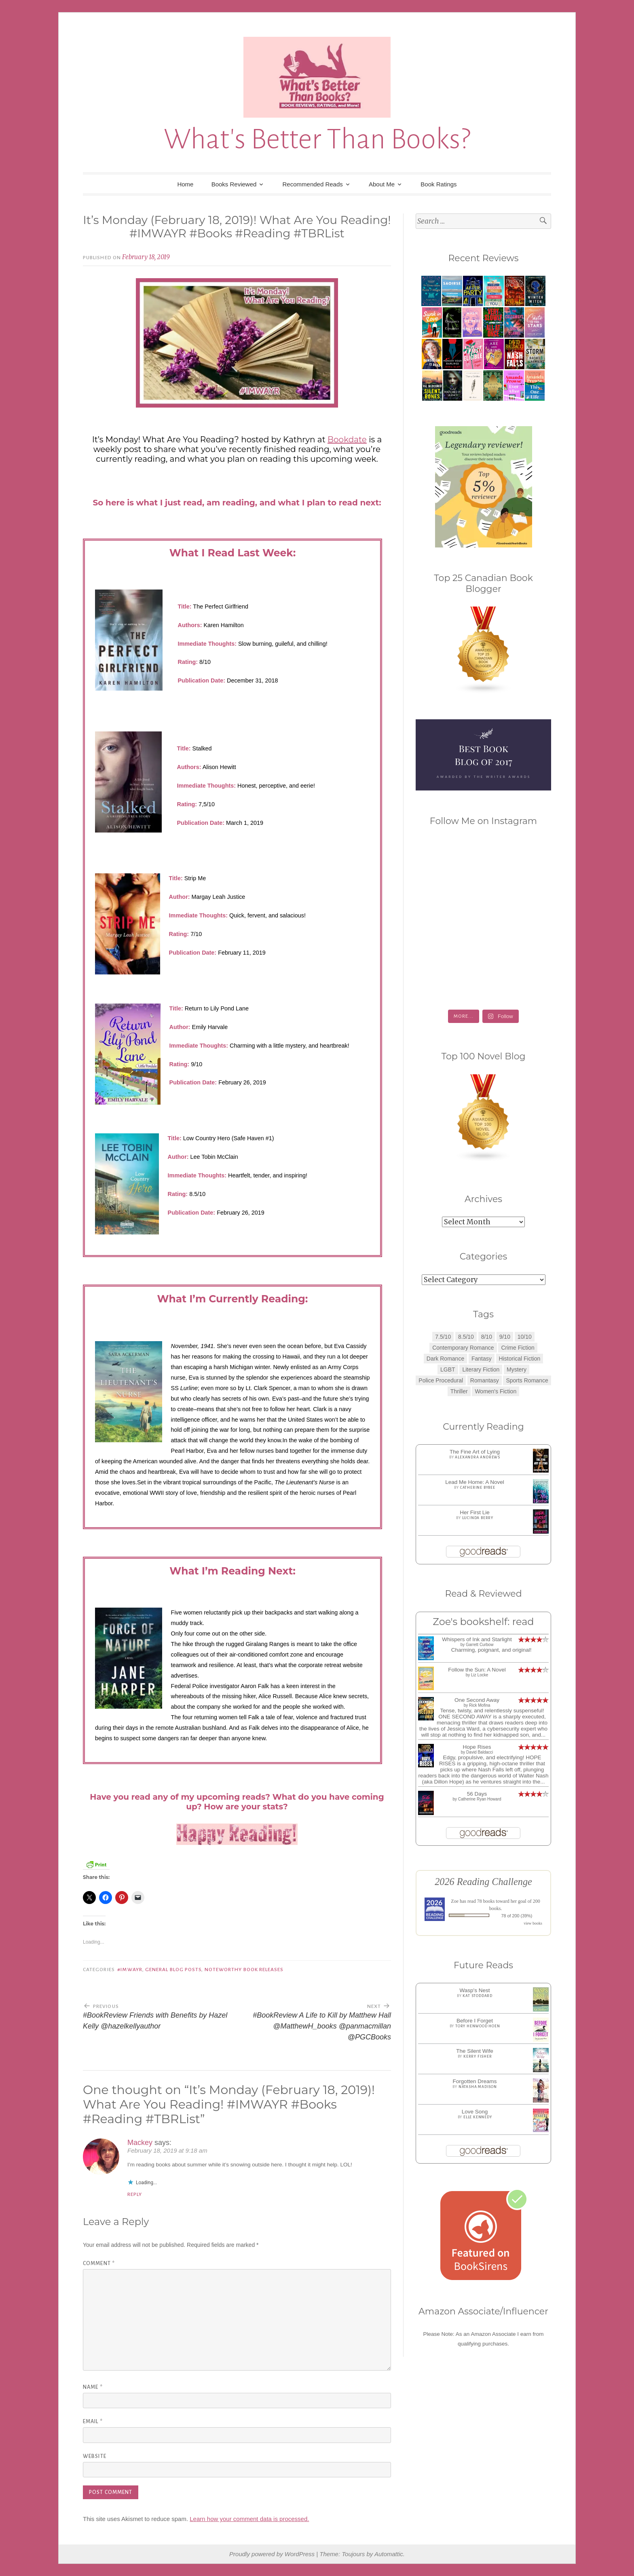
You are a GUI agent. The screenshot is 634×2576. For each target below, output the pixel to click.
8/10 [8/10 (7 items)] (486, 1336)
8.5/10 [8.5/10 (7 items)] (466, 1336)
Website (94, 2456)
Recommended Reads (313, 184)
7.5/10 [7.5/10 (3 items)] (443, 1336)
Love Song (475, 2112)
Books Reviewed (234, 184)
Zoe (455, 1901)
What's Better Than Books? (317, 139)
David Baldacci (479, 1752)
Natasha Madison (478, 2087)
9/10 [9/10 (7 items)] (504, 1336)
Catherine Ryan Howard (479, 1799)
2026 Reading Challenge (483, 1881)
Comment (99, 2263)
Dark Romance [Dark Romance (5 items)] (445, 1358)
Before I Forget (474, 2021)
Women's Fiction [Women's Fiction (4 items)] (495, 1391)
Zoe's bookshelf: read (483, 1621)
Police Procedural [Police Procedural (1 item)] (440, 1380)
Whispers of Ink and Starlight (477, 1639)
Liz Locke (479, 1675)
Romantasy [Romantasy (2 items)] (484, 1380)
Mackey (139, 2143)
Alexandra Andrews (477, 1457)
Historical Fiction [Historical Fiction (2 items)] (520, 1358)
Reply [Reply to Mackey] (134, 2194)
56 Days (477, 1794)
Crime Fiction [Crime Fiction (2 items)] (517, 1347)
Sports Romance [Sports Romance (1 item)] (527, 1380)
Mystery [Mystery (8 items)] (516, 1369)
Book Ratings (438, 184)
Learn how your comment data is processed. (249, 2518)
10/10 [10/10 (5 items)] (525, 1336)
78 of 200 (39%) (517, 1915)
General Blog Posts (173, 1969)
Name (93, 2387)
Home (185, 184)
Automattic (388, 2554)
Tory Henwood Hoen (477, 2026)
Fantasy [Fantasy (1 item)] (481, 1358)
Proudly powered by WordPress (272, 2554)
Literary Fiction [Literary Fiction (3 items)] (480, 1369)
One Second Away (476, 1700)
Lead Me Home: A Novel (474, 1482)
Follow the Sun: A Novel (477, 1670)
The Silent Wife (474, 2051)
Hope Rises (477, 1747)
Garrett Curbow (479, 1644)
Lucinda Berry (477, 1518)
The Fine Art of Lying (475, 1452)
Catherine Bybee (477, 1488)
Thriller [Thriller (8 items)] (459, 1391)
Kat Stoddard (477, 1996)
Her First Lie (475, 1512)
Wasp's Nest (475, 1990)
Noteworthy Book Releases (244, 1969)
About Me (382, 184)
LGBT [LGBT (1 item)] (447, 1369)
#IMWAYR (129, 1969)
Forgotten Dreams (475, 2081)
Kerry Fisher (477, 2056)
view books (533, 1923)
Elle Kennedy (477, 2117)
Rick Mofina (479, 1705)
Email (93, 2421)
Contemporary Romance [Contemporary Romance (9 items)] (463, 1347)
